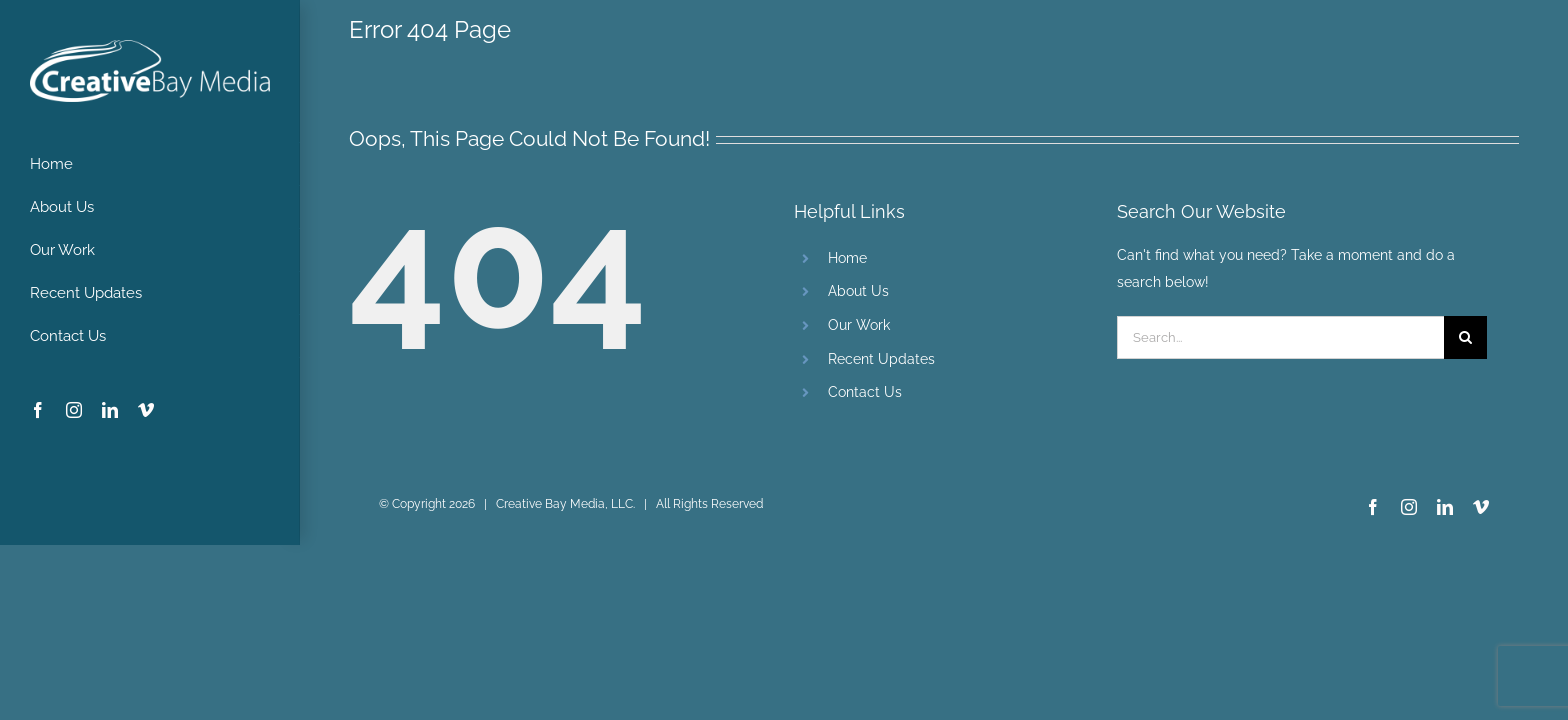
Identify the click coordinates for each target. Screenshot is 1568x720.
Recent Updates (881, 359)
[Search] (1465, 337)
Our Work (859, 325)
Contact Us (865, 392)
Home (847, 258)
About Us (858, 291)
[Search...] (1280, 337)
